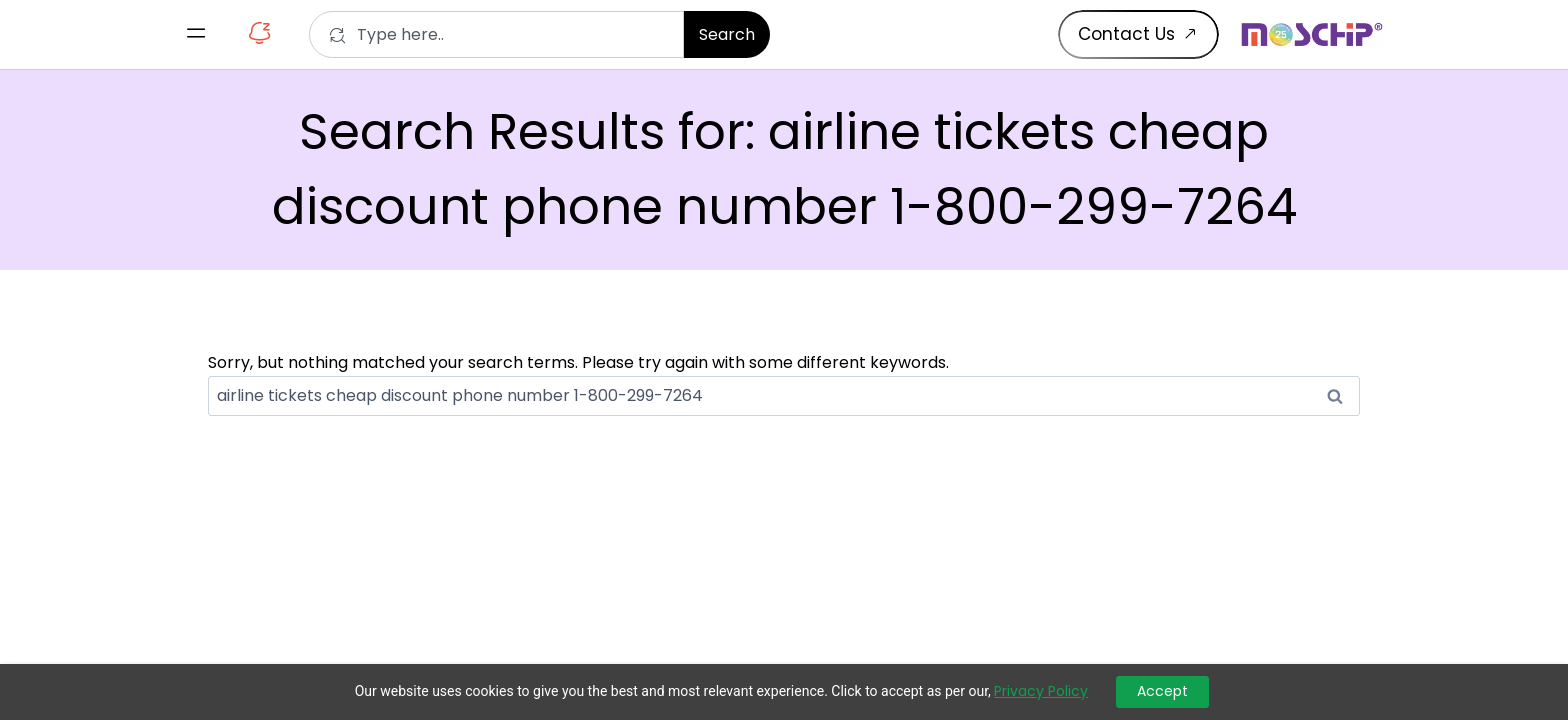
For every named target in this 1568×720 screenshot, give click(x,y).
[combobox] (496, 34)
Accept (1162, 691)
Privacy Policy (1041, 691)
